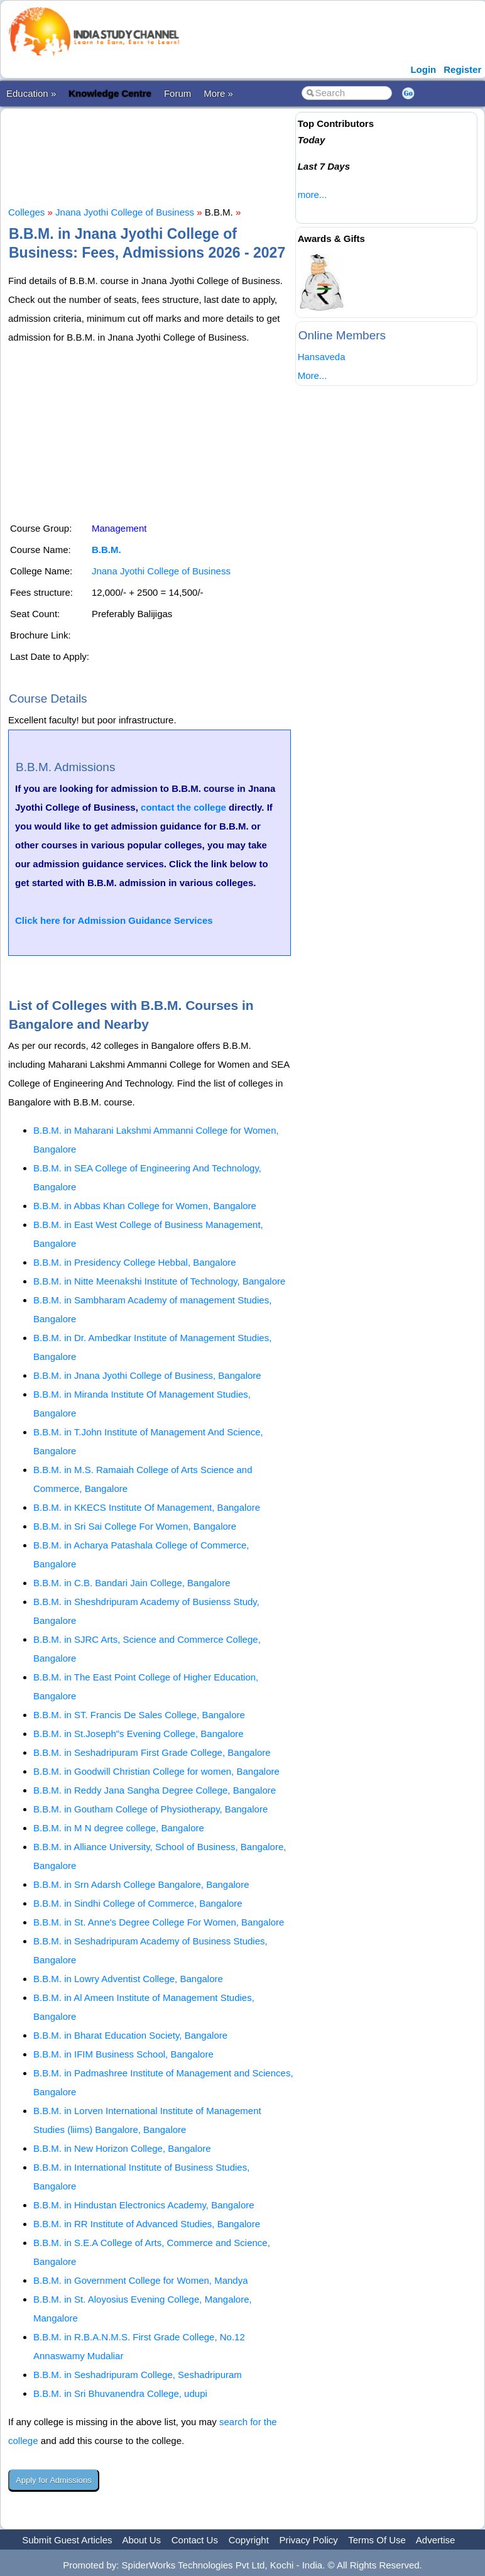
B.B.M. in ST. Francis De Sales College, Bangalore (139, 1714)
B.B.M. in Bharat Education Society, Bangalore (130, 2035)
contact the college (183, 807)
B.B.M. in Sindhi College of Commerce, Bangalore (137, 1903)
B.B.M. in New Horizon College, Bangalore (122, 2148)
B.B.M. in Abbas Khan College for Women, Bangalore (144, 1205)
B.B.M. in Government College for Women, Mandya (140, 2280)
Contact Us (195, 2540)
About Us (141, 2540)
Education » (31, 93)
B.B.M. (106, 549)
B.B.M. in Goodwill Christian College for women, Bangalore (156, 1771)
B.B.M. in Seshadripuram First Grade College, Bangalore (152, 1752)
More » (218, 93)
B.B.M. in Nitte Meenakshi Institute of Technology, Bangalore (159, 1281)
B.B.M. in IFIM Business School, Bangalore (123, 2054)
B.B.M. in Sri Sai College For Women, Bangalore (134, 1526)
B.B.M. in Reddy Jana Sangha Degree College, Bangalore (154, 1790)
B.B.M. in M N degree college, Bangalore (118, 1827)
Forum (177, 93)
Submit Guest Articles (67, 2540)
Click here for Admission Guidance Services (114, 920)
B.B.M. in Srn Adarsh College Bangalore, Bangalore (141, 1884)
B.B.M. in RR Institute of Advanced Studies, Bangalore (146, 2223)
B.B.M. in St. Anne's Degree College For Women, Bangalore (158, 1922)
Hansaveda (322, 356)
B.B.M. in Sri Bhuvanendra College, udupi (120, 2393)
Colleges (26, 212)
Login (423, 69)
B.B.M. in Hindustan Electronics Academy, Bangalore (143, 2205)
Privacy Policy (309, 2540)
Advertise (435, 2540)
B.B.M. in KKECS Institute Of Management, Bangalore (146, 1507)
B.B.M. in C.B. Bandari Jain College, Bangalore (132, 1582)
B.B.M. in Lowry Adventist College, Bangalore (128, 1978)
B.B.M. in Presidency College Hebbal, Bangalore (134, 1262)
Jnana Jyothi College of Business (124, 212)
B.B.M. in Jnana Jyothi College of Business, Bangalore (147, 1375)
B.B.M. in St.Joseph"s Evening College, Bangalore (138, 1733)
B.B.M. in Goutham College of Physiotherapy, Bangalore (150, 1809)
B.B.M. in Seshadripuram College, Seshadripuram (137, 2374)
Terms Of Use (377, 2540)
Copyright (249, 2540)
